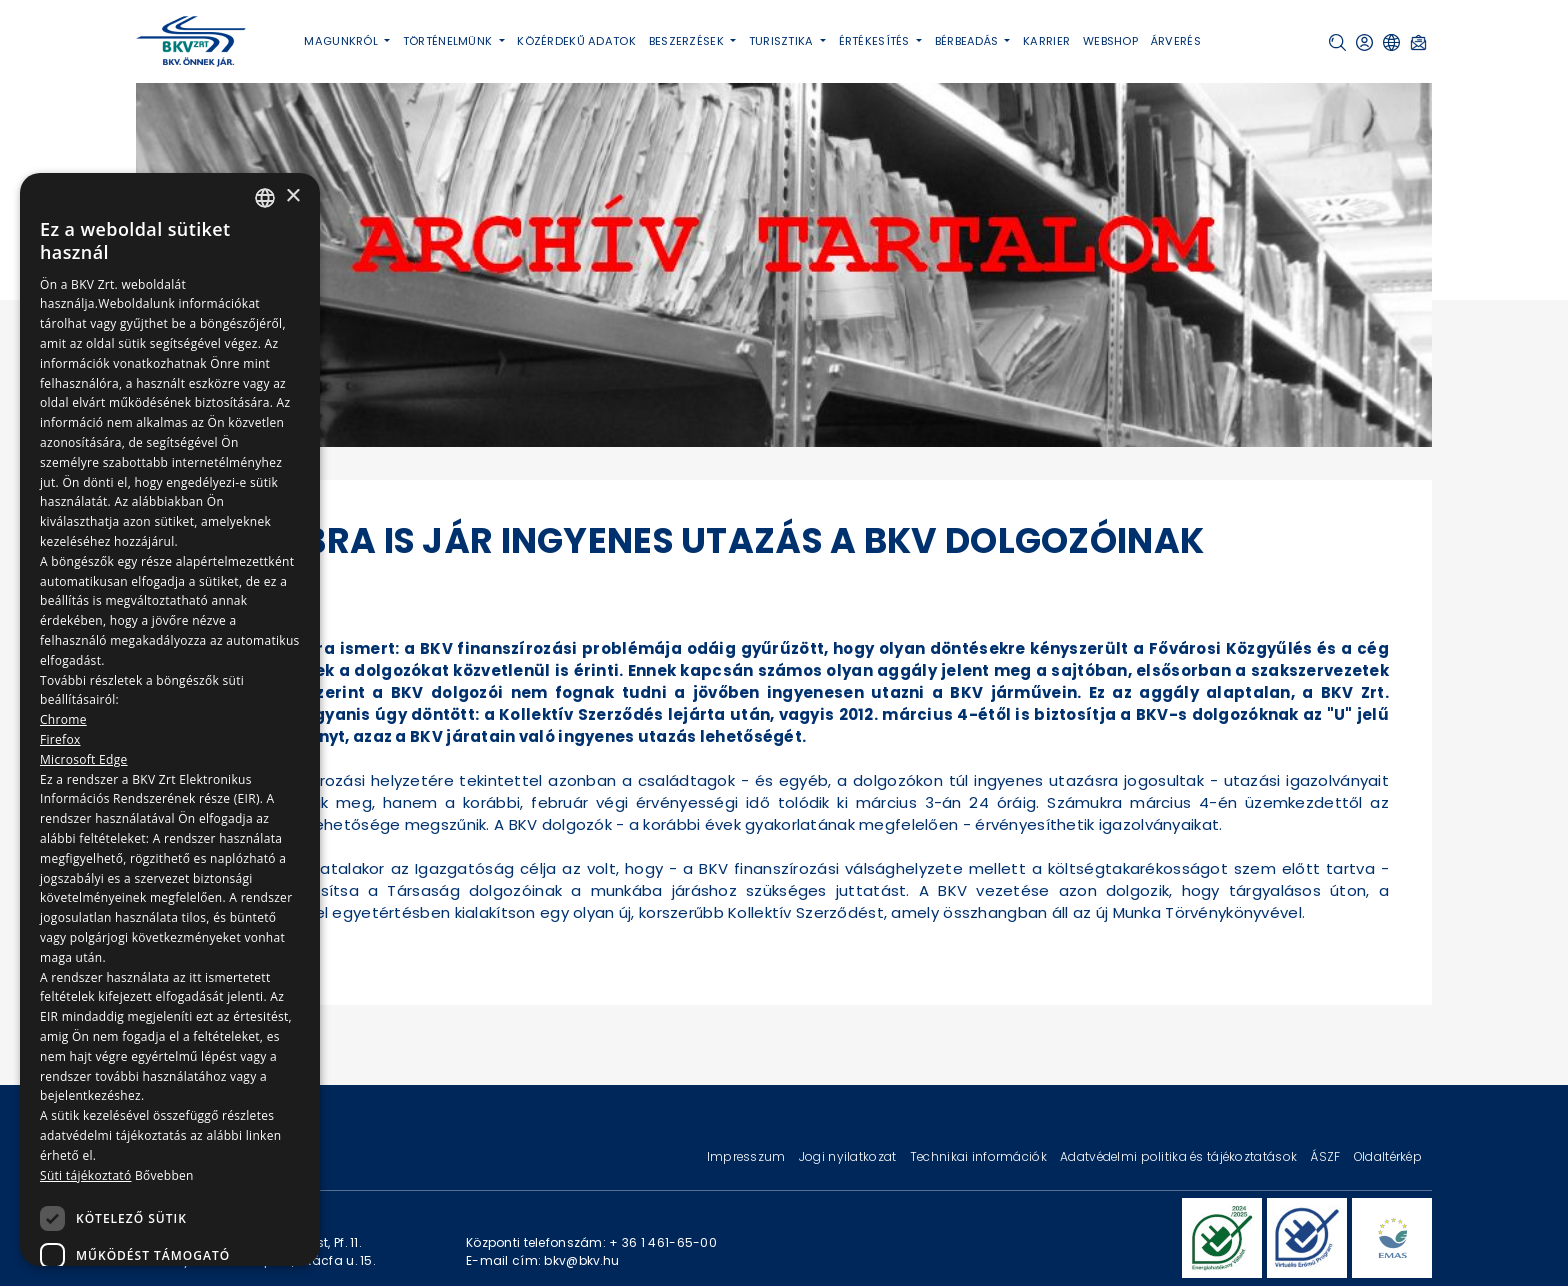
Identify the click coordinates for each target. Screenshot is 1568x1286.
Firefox (60, 739)
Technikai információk (980, 1156)
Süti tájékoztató (85, 1175)
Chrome (63, 719)
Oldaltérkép (1388, 1156)
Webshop (1110, 41)
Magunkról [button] (342, 41)
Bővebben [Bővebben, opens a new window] (164, 1175)
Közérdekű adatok (576, 41)
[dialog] (170, 719)
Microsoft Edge (84, 759)
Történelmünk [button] (449, 41)
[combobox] (265, 198)
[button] (1337, 42)
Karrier (1046, 41)
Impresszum (748, 1156)
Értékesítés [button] (876, 41)
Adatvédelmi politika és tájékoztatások (1180, 1156)
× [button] (292, 196)
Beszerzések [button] (688, 41)
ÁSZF (1326, 1156)
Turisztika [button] (783, 41)
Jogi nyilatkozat (849, 1156)
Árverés (1176, 41)
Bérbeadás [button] (968, 41)
